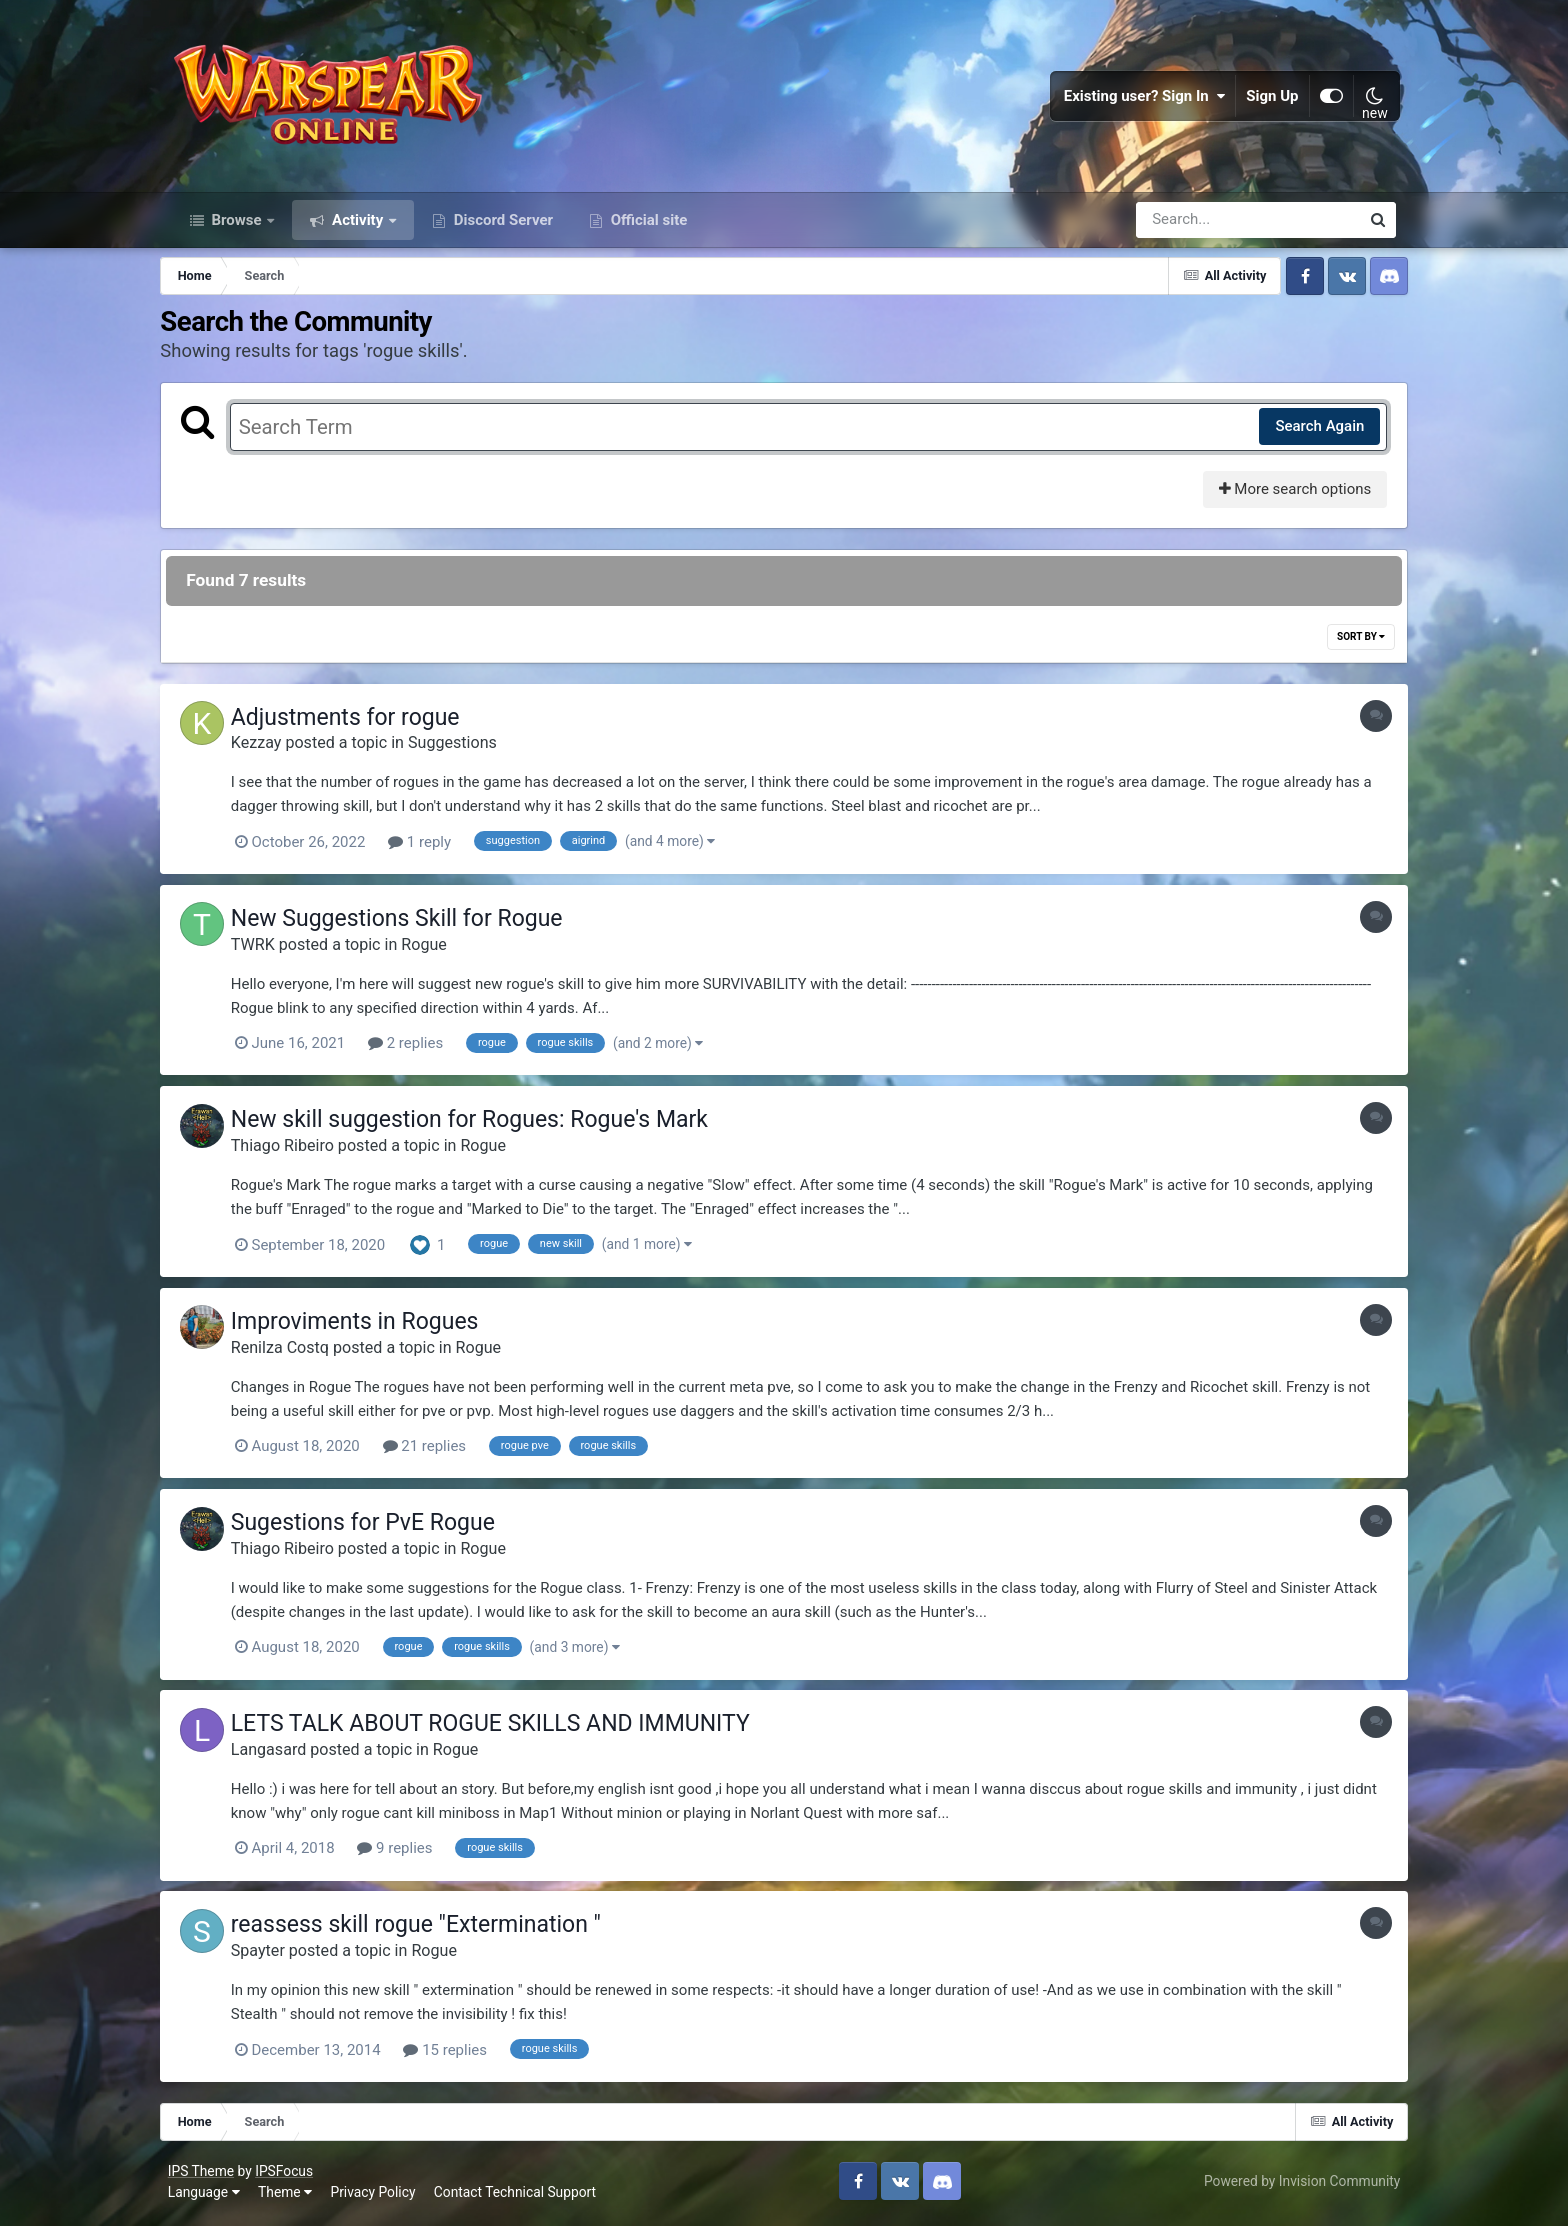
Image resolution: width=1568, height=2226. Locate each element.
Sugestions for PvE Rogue (379, 1527)
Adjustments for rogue (361, 726)
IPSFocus (288, 2173)
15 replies (461, 2053)
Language (208, 2195)
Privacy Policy (377, 2195)
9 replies (410, 1853)
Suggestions (468, 751)
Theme (289, 2195)
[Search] (1191, 228)
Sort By (1349, 645)
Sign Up (1269, 100)
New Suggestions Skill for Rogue (413, 926)
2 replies (421, 1051)
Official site (647, 228)
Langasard (285, 1753)
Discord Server (501, 228)
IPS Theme (205, 2173)
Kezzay (272, 751)
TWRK (269, 951)
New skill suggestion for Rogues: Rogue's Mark (485, 1126)
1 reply (435, 851)
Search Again (1307, 435)
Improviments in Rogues (371, 1327)
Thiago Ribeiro (298, 1152)
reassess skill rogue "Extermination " (432, 1928)
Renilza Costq (296, 1353)
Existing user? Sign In (1141, 100)
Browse (237, 228)
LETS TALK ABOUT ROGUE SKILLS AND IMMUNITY (506, 1728)
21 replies (441, 1452)
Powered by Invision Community (1298, 2184)
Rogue (440, 951)
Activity (357, 228)
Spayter (274, 1954)
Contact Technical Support (519, 2195)
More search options (1282, 498)
